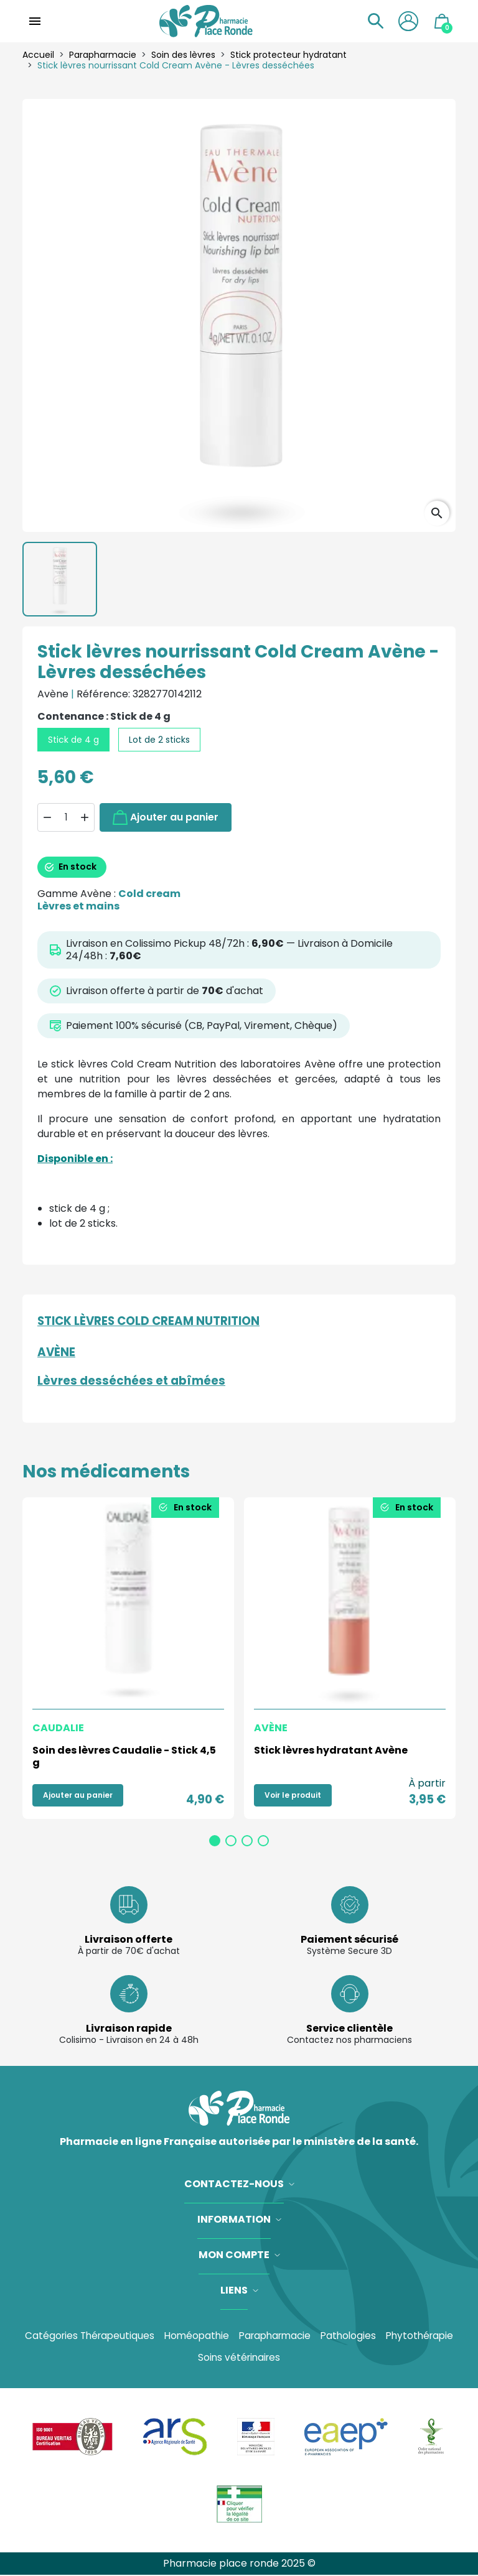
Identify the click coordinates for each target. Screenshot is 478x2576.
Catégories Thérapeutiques (83, 2336)
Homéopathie (193, 2336)
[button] (372, 21)
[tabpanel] (128, 1658)
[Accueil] (205, 20)
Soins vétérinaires (239, 2358)
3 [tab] (247, 1840)
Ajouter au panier (165, 817)
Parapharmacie (275, 2336)
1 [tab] (214, 1840)
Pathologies (353, 2336)
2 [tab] (231, 1840)
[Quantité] (66, 817)
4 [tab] (263, 1840)
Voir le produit (293, 1795)
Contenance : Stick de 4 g (104, 716)
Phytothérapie (426, 2336)
